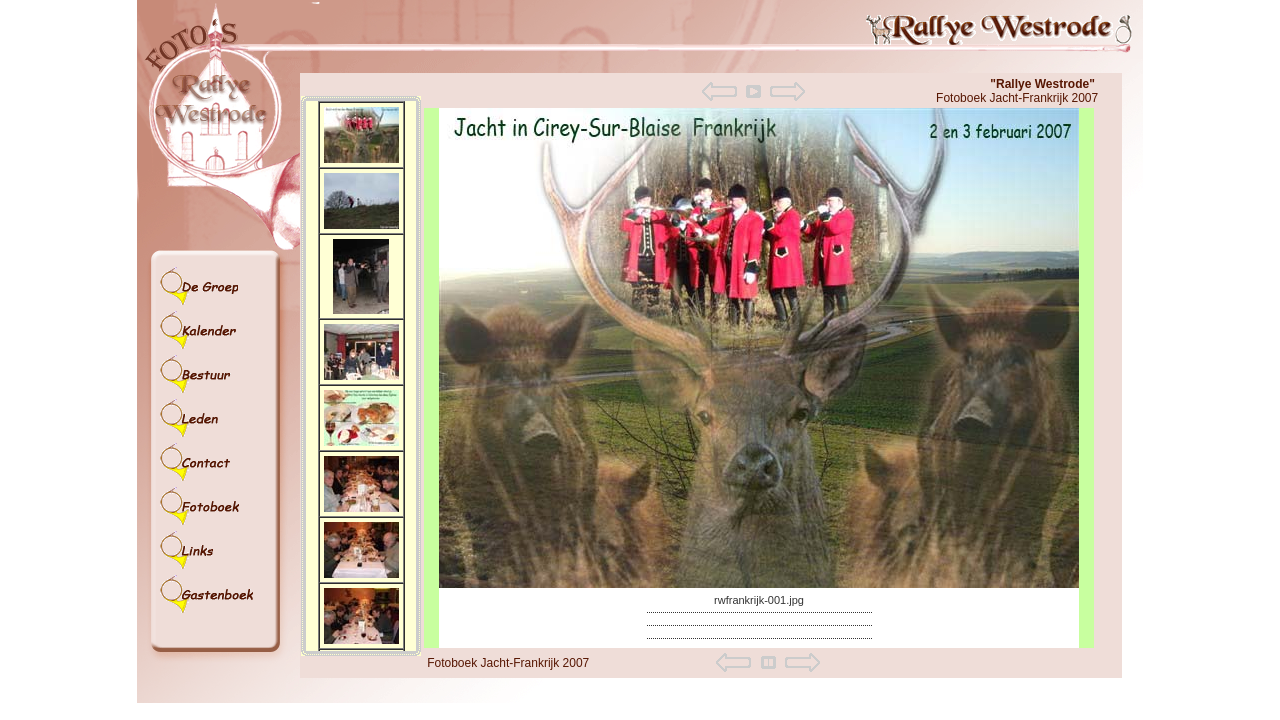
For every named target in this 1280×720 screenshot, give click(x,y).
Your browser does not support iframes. (361, 376)
